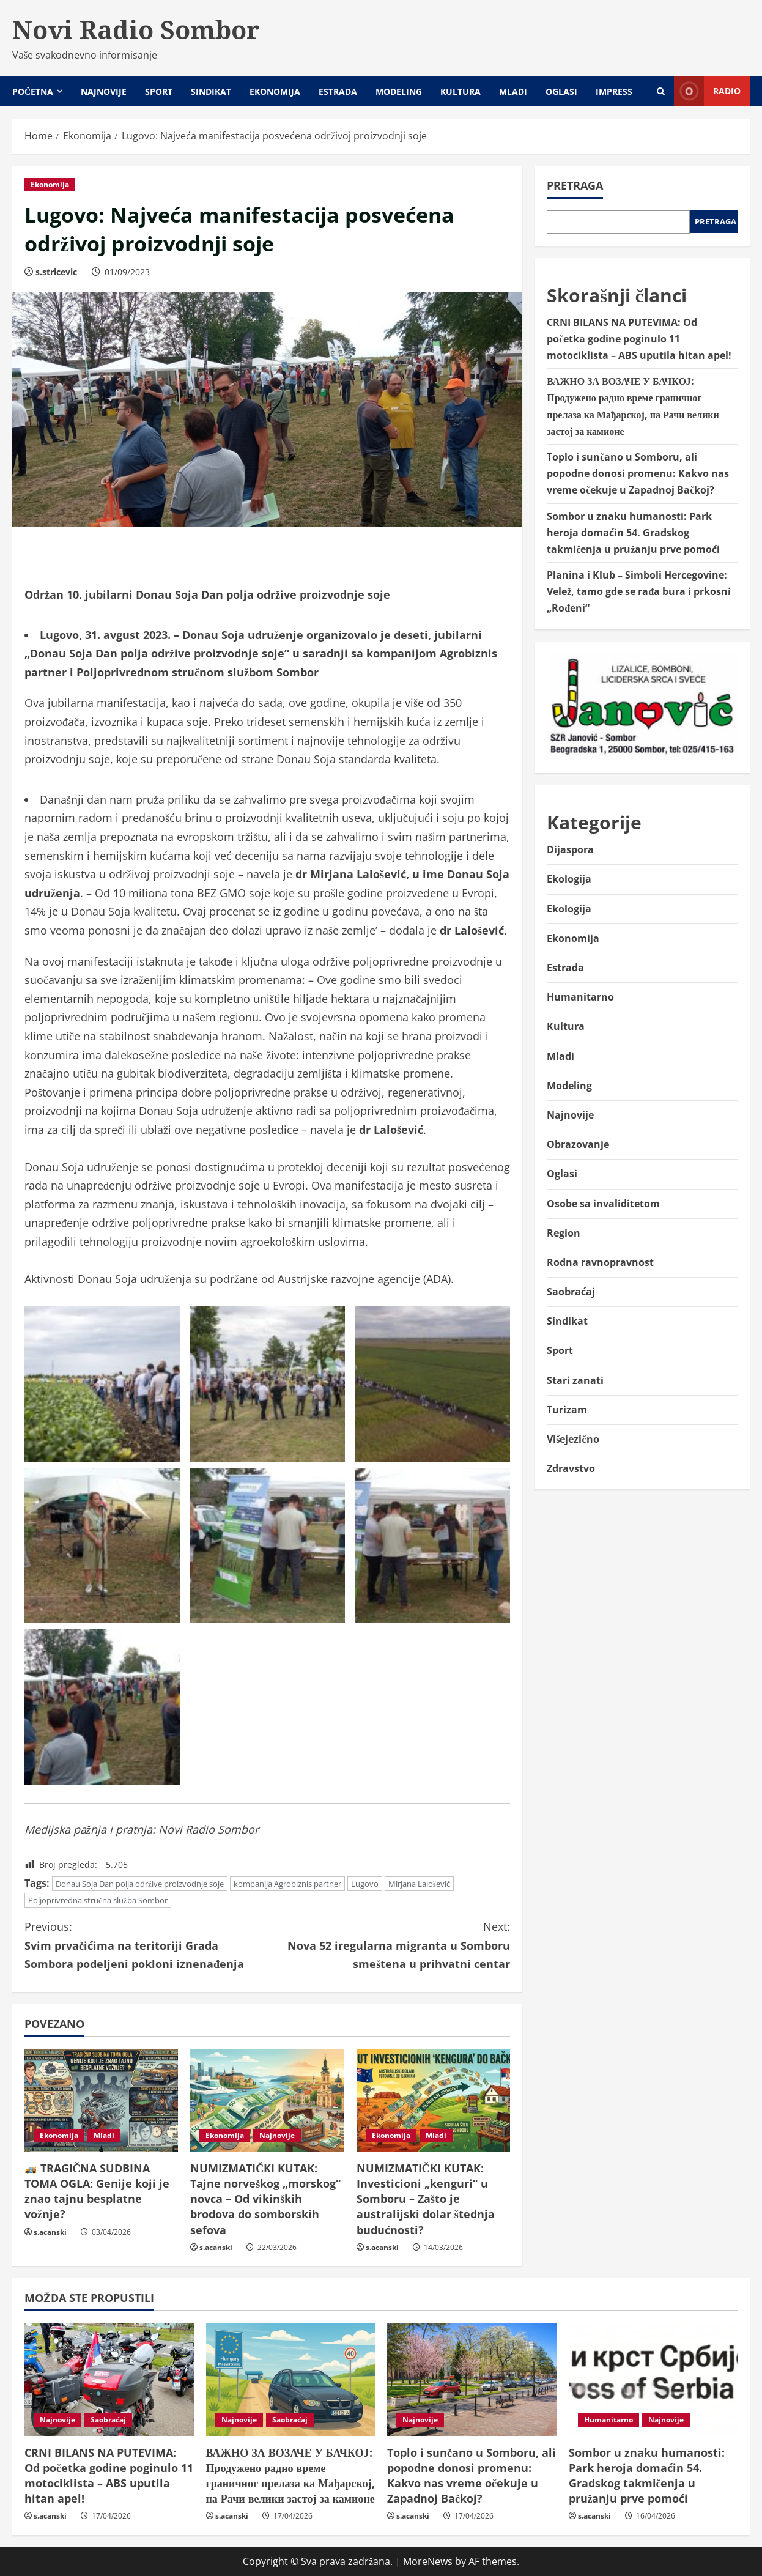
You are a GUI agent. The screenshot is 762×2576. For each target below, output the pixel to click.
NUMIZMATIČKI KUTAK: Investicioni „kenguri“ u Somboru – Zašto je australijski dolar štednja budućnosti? (426, 2199)
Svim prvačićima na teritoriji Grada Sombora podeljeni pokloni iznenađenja (145, 1944)
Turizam (567, 1409)
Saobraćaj (571, 1291)
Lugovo (365, 1883)
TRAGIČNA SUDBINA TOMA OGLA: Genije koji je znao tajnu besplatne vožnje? (96, 2191)
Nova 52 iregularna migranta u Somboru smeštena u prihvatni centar (388, 1944)
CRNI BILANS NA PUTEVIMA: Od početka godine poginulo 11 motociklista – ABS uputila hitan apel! (639, 339)
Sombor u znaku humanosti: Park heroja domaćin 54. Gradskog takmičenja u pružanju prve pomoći (633, 532)
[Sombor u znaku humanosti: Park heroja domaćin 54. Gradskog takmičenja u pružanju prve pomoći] (653, 2379)
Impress (614, 91)
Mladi (513, 91)
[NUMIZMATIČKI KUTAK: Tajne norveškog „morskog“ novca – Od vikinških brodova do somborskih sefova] (267, 2100)
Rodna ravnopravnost (600, 1262)
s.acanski (50, 2232)
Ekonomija (275, 91)
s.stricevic (56, 272)
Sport (158, 91)
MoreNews (428, 2561)
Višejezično (573, 1439)
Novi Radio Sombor (136, 29)
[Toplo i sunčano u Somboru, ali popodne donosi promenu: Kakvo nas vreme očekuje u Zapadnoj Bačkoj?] (472, 2379)
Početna (32, 91)
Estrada (338, 91)
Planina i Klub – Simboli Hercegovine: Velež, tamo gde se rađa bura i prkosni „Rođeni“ (639, 591)
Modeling (398, 91)
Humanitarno (580, 997)
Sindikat (211, 91)
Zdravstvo (571, 1468)
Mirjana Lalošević (419, 1883)
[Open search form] (661, 91)
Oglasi (561, 91)
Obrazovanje (578, 1144)
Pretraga (575, 185)
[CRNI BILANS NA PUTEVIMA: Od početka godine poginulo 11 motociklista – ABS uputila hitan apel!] (109, 2379)
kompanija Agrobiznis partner (287, 1883)
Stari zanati (575, 1380)
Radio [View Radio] (707, 91)
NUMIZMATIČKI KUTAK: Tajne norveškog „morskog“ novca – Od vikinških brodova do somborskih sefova (265, 2199)
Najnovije (104, 91)
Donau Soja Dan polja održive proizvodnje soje (140, 1883)
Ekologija (569, 879)
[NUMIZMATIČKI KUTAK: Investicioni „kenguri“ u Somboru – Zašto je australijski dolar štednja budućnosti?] (433, 2100)
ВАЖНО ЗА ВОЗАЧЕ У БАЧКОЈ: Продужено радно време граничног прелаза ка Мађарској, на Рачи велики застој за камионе (290, 2475)
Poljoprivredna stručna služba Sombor (98, 1900)
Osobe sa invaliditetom (603, 1203)
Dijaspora (570, 849)
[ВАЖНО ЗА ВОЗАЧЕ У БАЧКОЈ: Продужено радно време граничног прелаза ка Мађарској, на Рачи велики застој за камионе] (290, 2379)
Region (563, 1233)
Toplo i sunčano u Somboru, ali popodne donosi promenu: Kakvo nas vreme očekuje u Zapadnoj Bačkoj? (638, 473)
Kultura (460, 91)
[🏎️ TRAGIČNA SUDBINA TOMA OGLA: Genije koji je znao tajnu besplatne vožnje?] (101, 2100)
